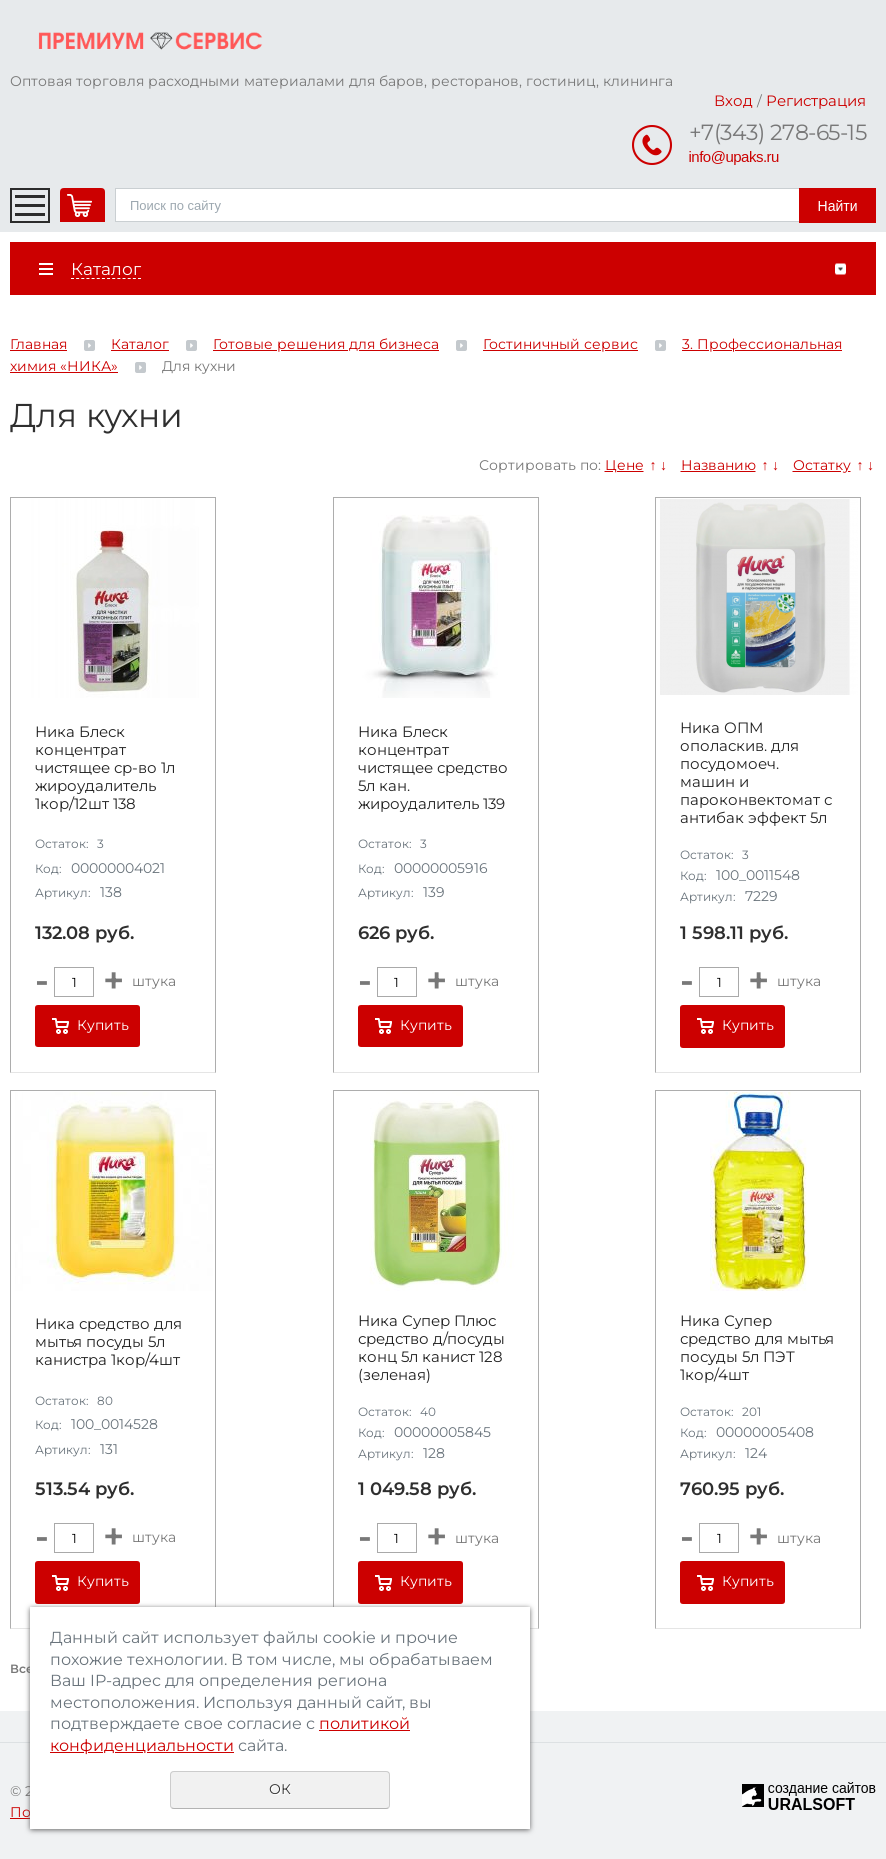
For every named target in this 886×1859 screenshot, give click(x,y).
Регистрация (816, 100)
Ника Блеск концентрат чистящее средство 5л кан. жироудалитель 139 (433, 768)
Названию (718, 465)
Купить (103, 1025)
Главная (38, 344)
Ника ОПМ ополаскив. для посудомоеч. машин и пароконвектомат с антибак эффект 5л (756, 773)
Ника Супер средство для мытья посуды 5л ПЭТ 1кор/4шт (757, 1348)
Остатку (822, 465)
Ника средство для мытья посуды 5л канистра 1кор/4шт (108, 1342)
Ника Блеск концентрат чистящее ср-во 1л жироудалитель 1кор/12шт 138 (105, 768)
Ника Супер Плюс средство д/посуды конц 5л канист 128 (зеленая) (431, 1348)
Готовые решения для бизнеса (326, 344)
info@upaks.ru (734, 156)
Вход (733, 100)
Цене (624, 465)
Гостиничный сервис (560, 344)
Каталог (140, 344)
